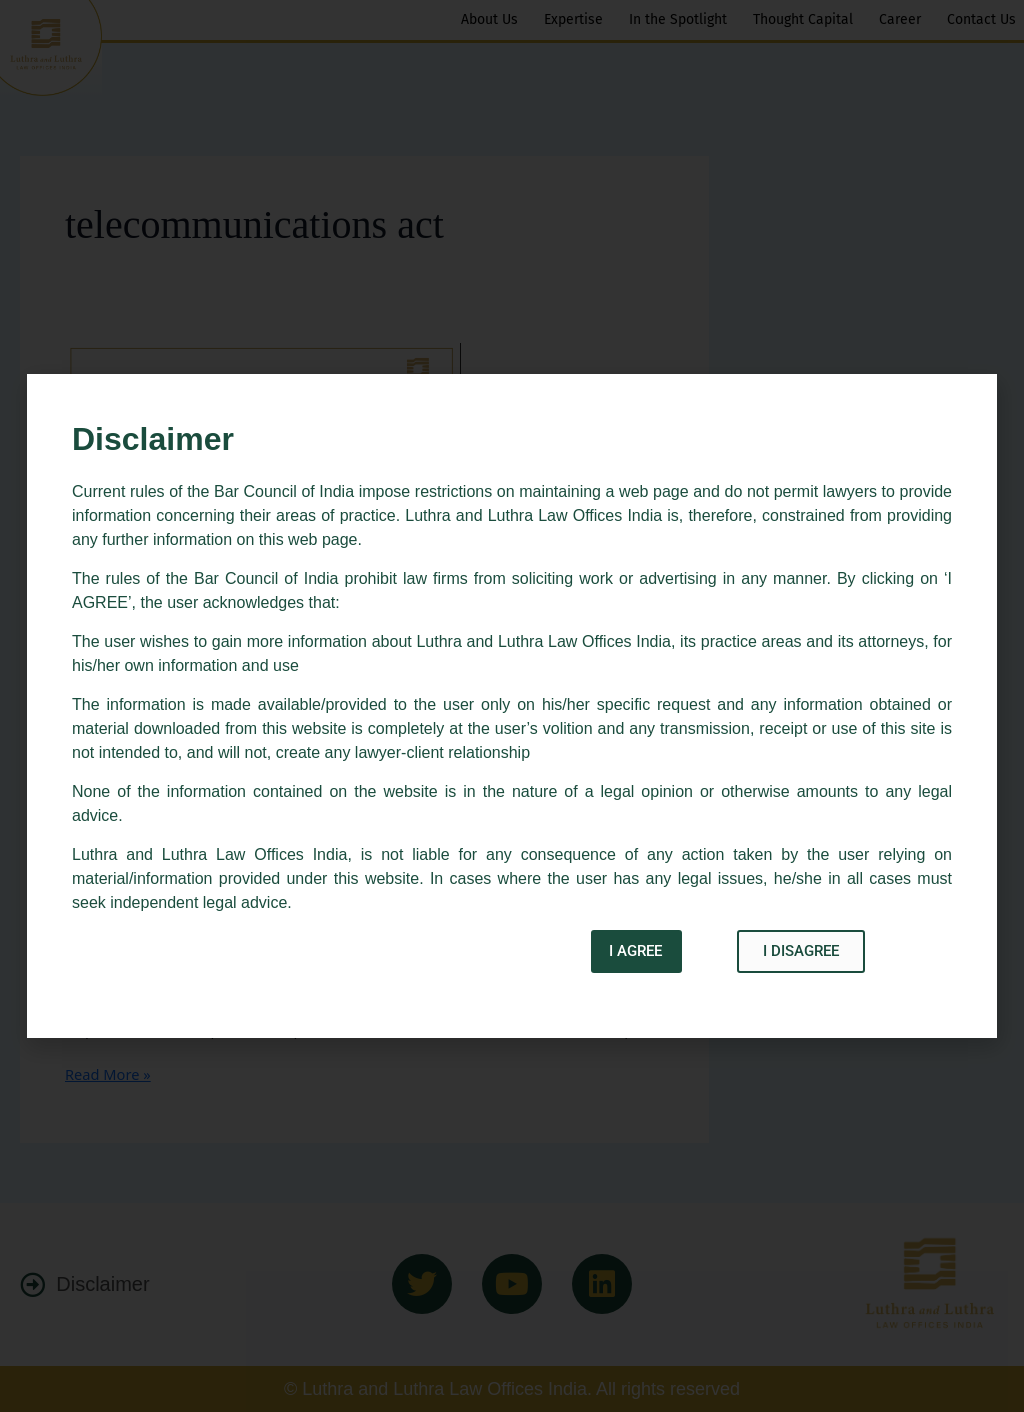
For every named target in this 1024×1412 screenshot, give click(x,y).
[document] (512, 706)
